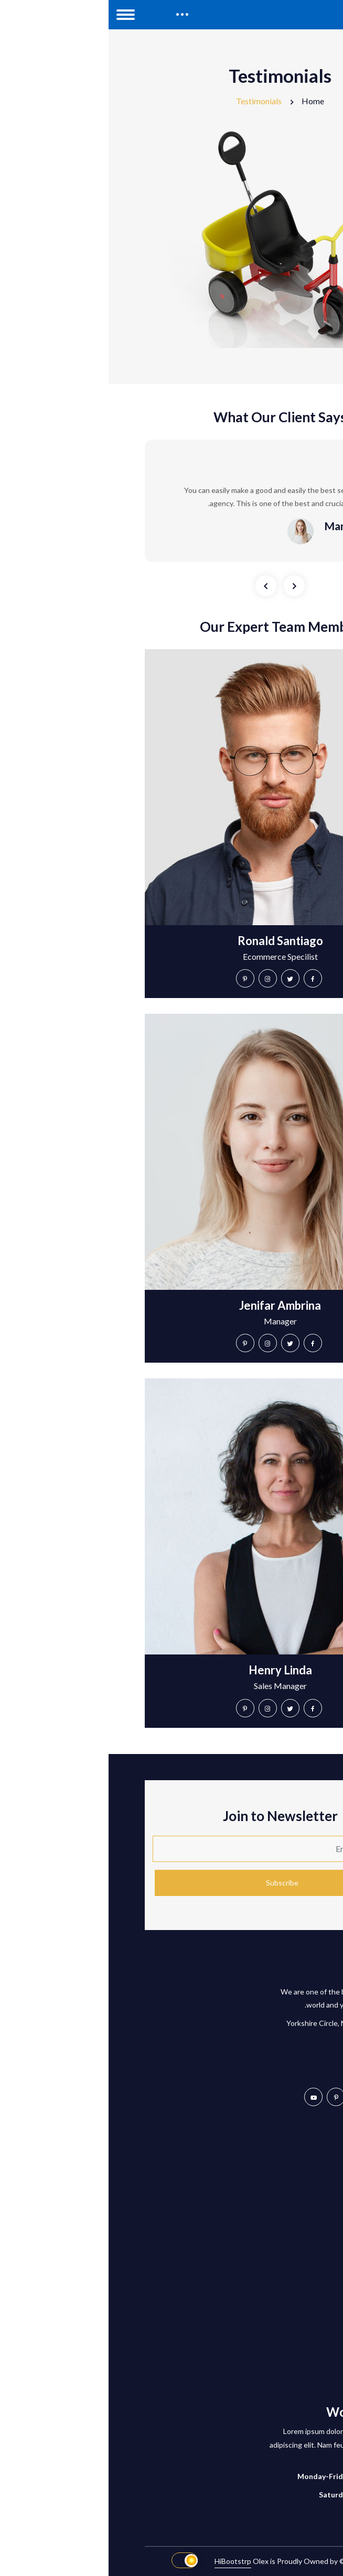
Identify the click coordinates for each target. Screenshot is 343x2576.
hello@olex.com (265, 2065)
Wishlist (293, 2222)
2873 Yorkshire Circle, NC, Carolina (234, 2023)
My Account (287, 2148)
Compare (292, 2203)
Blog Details (287, 2326)
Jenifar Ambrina (171, 1305)
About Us (291, 2308)
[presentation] (157, 585)
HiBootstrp (124, 2561)
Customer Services (275, 2185)
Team (297, 2381)
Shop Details (286, 2345)
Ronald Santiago (172, 941)
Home (204, 101)
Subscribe (173, 1882)
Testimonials (150, 101)
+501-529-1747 (265, 2044)
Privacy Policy (284, 2241)
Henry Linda (171, 1670)
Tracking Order (282, 2167)
